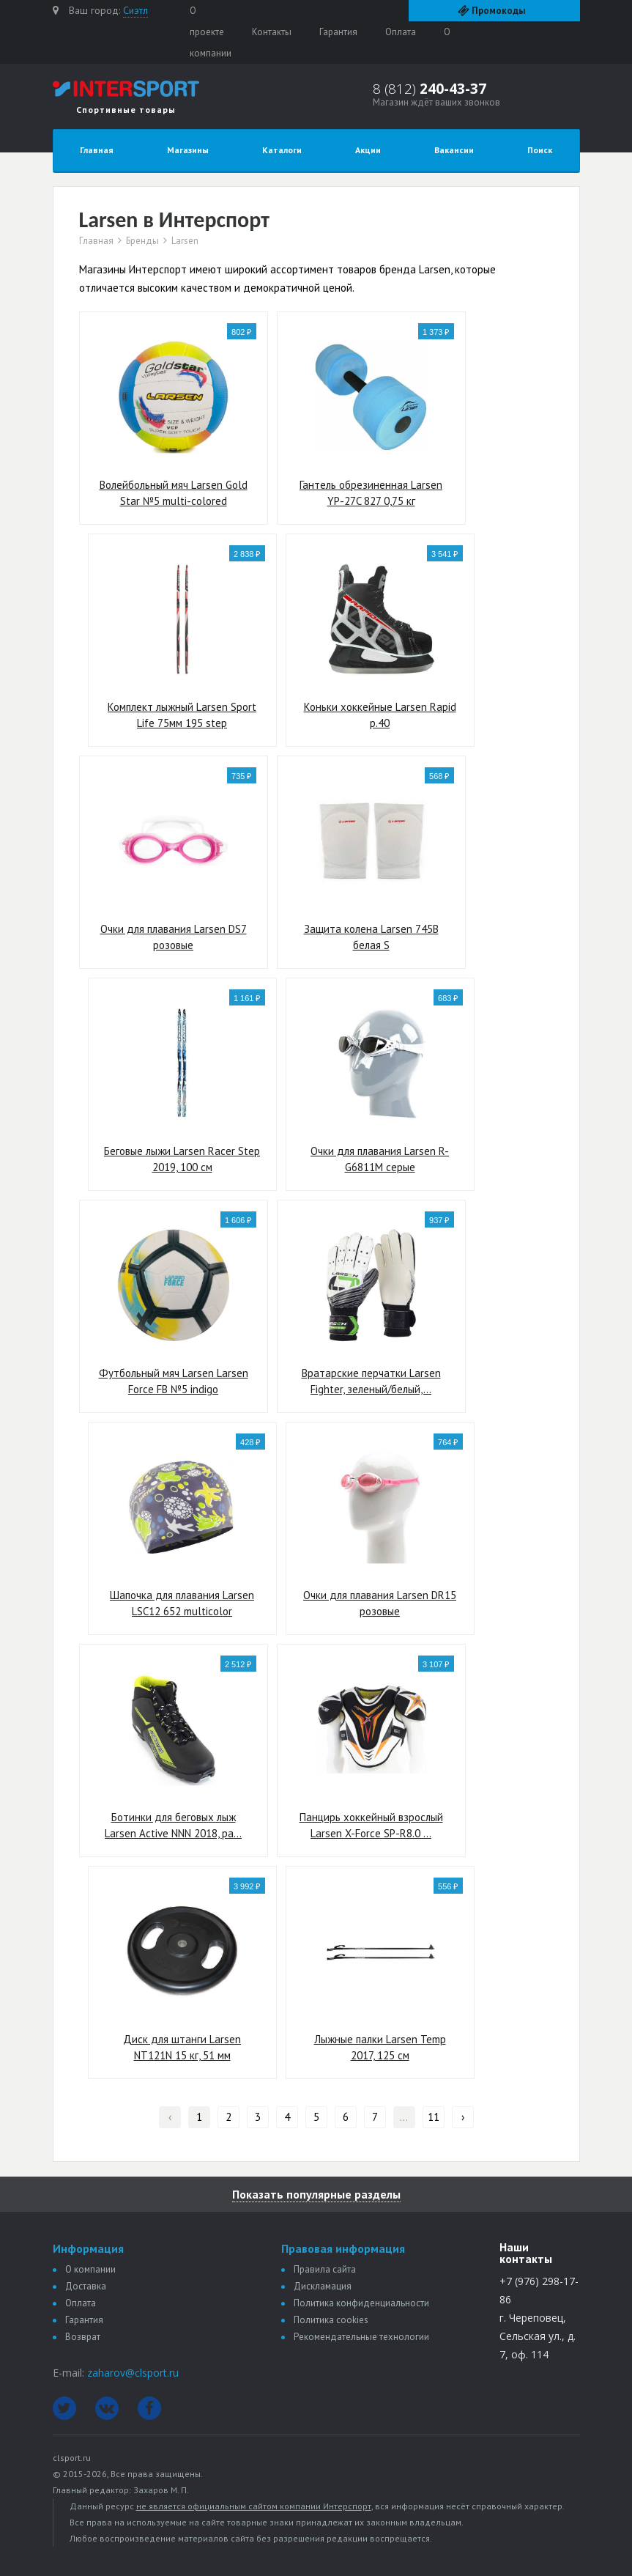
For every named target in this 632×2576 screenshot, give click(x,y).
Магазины (188, 149)
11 (433, 2117)
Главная (97, 149)
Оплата (400, 32)
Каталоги (282, 149)
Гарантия (338, 32)
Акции (368, 149)
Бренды (142, 241)
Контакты (271, 32)
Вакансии (454, 149)
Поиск (539, 149)
